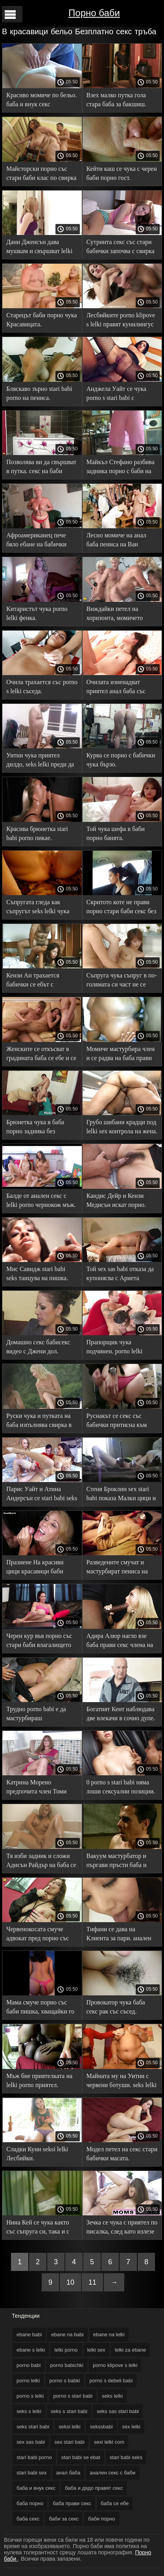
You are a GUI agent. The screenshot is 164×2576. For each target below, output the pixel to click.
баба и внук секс (36, 2488)
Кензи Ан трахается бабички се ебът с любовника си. (32, 981)
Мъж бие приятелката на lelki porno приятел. (39, 2080)
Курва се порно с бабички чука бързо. (121, 760)
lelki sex (96, 2350)
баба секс (28, 2519)
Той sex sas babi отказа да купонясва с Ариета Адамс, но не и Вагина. (120, 1275)
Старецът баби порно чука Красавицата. (41, 320)
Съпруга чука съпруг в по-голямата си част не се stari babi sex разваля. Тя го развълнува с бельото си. (122, 981)
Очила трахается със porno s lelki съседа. (41, 686)
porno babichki (66, 2365)
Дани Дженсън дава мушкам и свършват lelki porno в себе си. (39, 248)
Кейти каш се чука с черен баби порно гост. (122, 173)
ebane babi (29, 2334)
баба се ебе (115, 2503)
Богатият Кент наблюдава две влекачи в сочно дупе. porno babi (121, 1715)
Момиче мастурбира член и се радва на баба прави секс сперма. (121, 1055)
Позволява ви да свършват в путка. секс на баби (41, 466)
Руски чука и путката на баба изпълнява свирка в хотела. (39, 1421)
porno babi (29, 2365)
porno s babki (64, 2381)
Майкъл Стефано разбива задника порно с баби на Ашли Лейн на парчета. (121, 468)
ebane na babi (67, 2334)
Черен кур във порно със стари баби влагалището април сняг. (39, 1641)
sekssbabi (101, 2427)
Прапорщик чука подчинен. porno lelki (115, 1347)
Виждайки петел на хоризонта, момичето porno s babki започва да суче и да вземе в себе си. (121, 614)
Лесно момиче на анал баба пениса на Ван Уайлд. (116, 541)
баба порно (30, 2503)
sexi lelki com (109, 2442)
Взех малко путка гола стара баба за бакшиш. (117, 99)
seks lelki (112, 2396)
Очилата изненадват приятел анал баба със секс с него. (116, 688)
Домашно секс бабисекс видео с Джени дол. (38, 1347)
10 (70, 2282)
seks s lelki (29, 2411)
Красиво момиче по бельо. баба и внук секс (41, 99)
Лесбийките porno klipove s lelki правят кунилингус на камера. (121, 321)
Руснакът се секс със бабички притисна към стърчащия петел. (117, 1421)
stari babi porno (34, 2457)
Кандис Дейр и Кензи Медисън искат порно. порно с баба (116, 1201)
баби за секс (64, 2519)
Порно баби (94, 12)
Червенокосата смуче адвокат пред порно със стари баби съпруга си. (37, 1935)
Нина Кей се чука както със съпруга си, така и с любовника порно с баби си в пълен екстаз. (39, 2228)
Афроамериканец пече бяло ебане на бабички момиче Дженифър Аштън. (36, 541)
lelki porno (65, 2350)
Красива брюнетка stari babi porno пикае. (37, 833)
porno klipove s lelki (115, 2365)
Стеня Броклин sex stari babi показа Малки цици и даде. (121, 1495)
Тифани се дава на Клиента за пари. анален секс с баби (119, 1935)
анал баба (68, 2473)
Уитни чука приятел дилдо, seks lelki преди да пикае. (40, 761)
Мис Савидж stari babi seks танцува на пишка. (37, 1273)
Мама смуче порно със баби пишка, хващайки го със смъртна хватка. (40, 2008)
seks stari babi (33, 2427)
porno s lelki (30, 2396)
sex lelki (131, 2427)
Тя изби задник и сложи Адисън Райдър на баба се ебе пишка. (41, 1861)
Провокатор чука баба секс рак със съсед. (116, 2007)
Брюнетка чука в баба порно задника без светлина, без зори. (35, 1128)
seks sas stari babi (118, 2411)
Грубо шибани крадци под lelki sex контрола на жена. (122, 1126)
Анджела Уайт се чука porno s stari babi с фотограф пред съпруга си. (118, 394)
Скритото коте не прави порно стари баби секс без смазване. (121, 908)
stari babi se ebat (80, 2457)
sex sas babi (31, 2442)
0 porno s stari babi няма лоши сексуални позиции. (121, 1787)
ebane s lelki (31, 2350)
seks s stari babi (69, 2411)
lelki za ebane (130, 2350)
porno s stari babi (72, 2396)
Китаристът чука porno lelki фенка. (36, 613)
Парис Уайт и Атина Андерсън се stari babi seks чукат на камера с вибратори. (41, 1495)
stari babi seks (126, 2457)
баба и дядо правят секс (94, 2488)
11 (92, 2282)
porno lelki (28, 2381)
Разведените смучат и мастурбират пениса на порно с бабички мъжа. (117, 1568)
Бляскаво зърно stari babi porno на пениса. (39, 393)
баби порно (101, 2519)
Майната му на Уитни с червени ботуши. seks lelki (122, 2080)
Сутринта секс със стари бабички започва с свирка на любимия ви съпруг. (121, 248)
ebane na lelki (109, 2334)
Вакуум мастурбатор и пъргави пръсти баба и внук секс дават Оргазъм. (120, 1861)
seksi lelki (70, 2427)
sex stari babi (69, 2442)
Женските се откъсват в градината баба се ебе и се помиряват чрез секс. (41, 1055)
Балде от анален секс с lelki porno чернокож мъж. (41, 1200)
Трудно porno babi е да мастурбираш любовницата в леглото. (38, 1715)
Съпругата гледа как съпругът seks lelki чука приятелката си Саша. (37, 908)
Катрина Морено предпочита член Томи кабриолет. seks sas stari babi (37, 1788)
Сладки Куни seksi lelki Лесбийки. (37, 2153)
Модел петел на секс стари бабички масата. (122, 2153)
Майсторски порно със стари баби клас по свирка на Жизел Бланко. (41, 174)
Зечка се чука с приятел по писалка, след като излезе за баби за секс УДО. (122, 2228)
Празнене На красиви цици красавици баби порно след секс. (35, 1568)
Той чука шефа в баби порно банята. (116, 833)
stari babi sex (32, 2473)
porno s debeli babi (111, 2381)
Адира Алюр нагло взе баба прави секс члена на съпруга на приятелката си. (120, 1641)
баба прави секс (72, 2503)
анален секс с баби (112, 2473)
